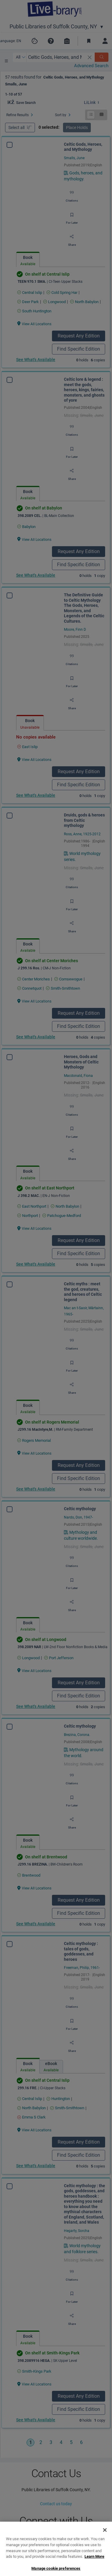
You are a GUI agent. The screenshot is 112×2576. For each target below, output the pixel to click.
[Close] (104, 2553)
